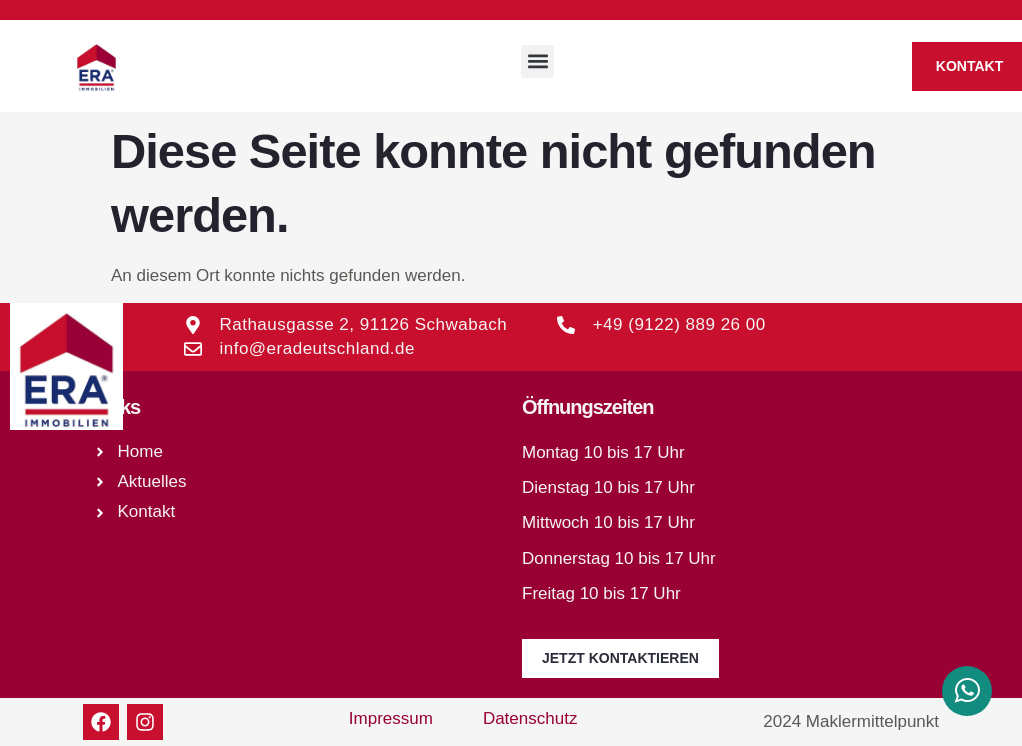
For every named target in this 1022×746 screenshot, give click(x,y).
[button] (537, 61)
